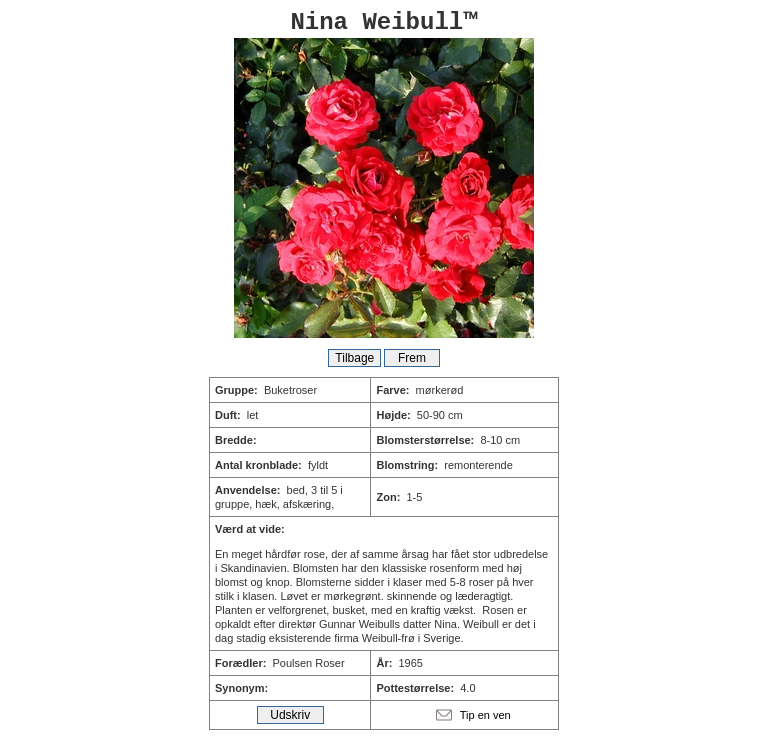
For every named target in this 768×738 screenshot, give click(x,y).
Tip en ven (485, 715)
